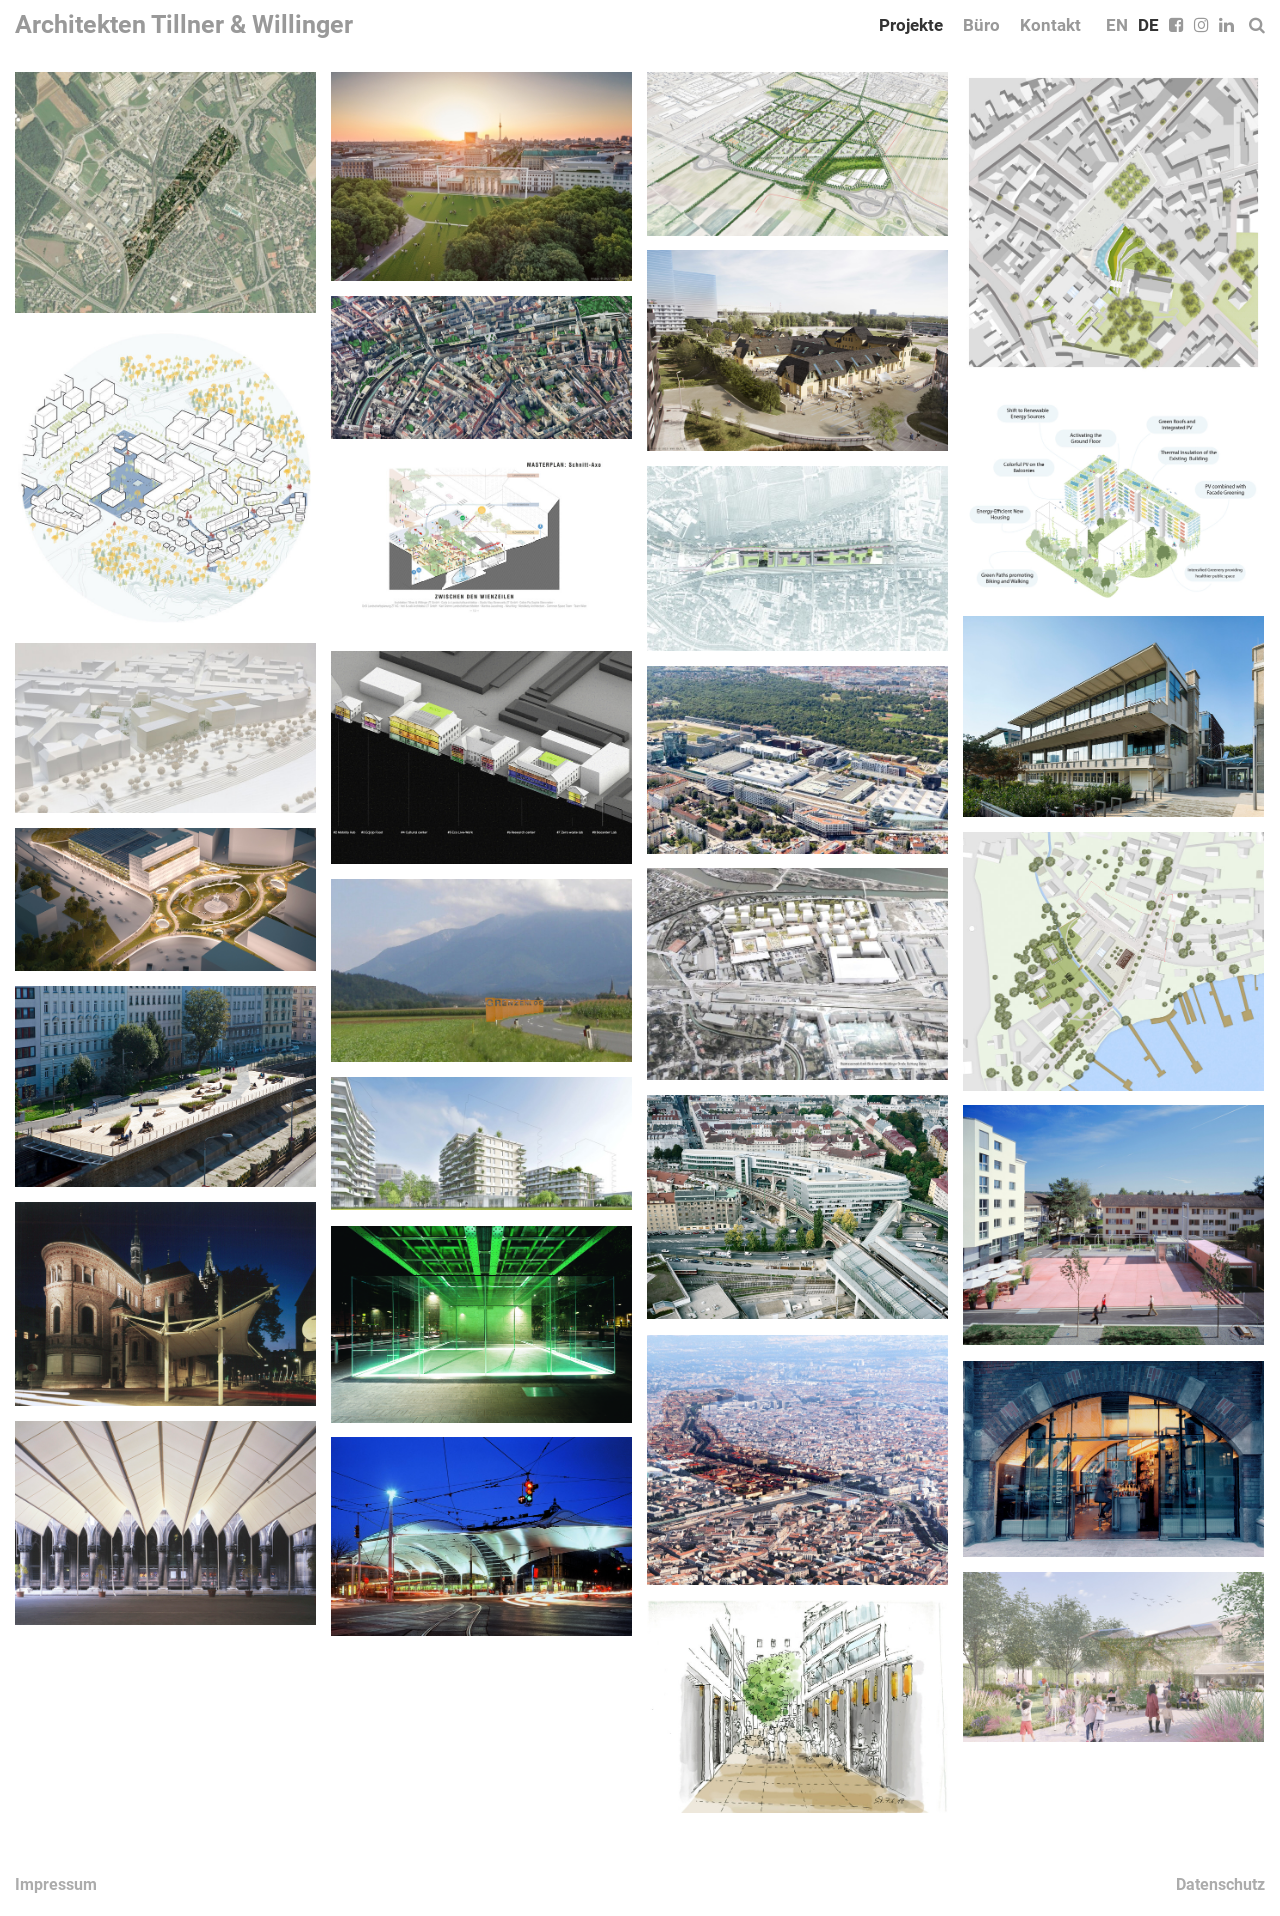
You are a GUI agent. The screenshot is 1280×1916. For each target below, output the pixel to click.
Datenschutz (1220, 1884)
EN (1117, 25)
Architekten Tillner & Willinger (184, 24)
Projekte (911, 25)
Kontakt (1050, 25)
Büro (981, 25)
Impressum (56, 1884)
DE (1148, 25)
